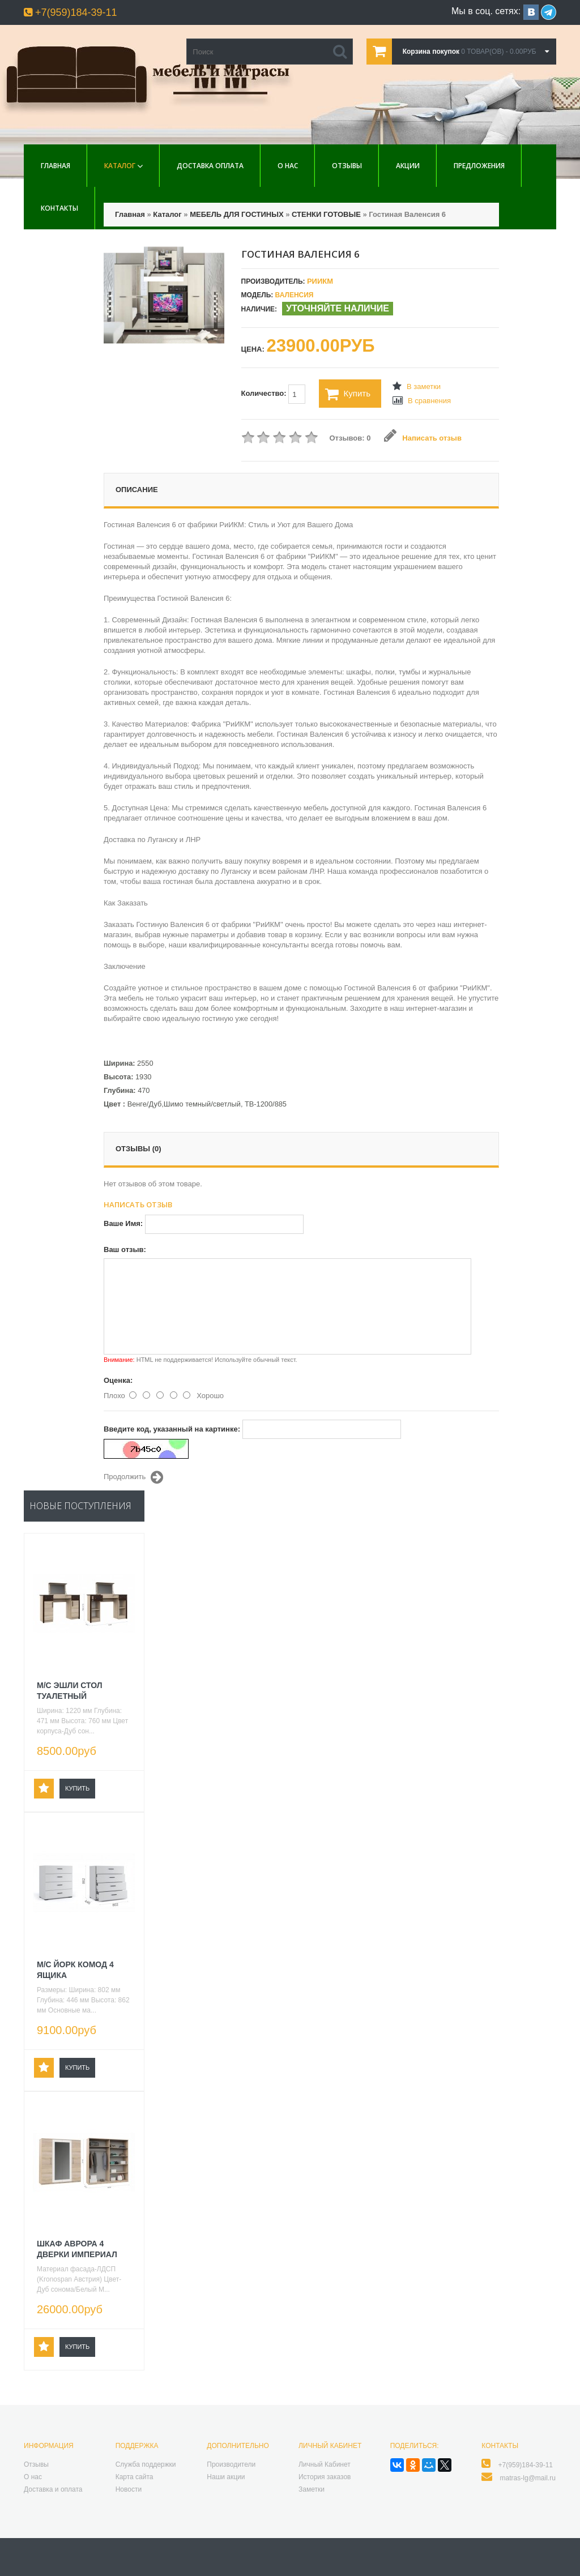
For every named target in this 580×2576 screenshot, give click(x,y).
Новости (129, 2489)
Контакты (59, 208)
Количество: (273, 394)
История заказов (324, 2477)
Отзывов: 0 (350, 438)
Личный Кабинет (324, 2464)
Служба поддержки (146, 2464)
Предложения (479, 165)
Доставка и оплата (53, 2489)
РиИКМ (320, 281)
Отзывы (347, 165)
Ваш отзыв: (125, 1249)
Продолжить (133, 1477)
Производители (231, 2464)
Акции (408, 165)
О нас (288, 165)
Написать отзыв (423, 438)
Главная (55, 165)
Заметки (311, 2489)
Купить (347, 394)
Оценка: (118, 1380)
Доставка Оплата (210, 165)
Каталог (119, 165)
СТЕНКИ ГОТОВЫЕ (326, 214)
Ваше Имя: (123, 1223)
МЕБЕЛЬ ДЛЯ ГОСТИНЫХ (236, 214)
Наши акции (226, 2477)
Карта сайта (134, 2477)
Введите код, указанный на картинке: (172, 1429)
